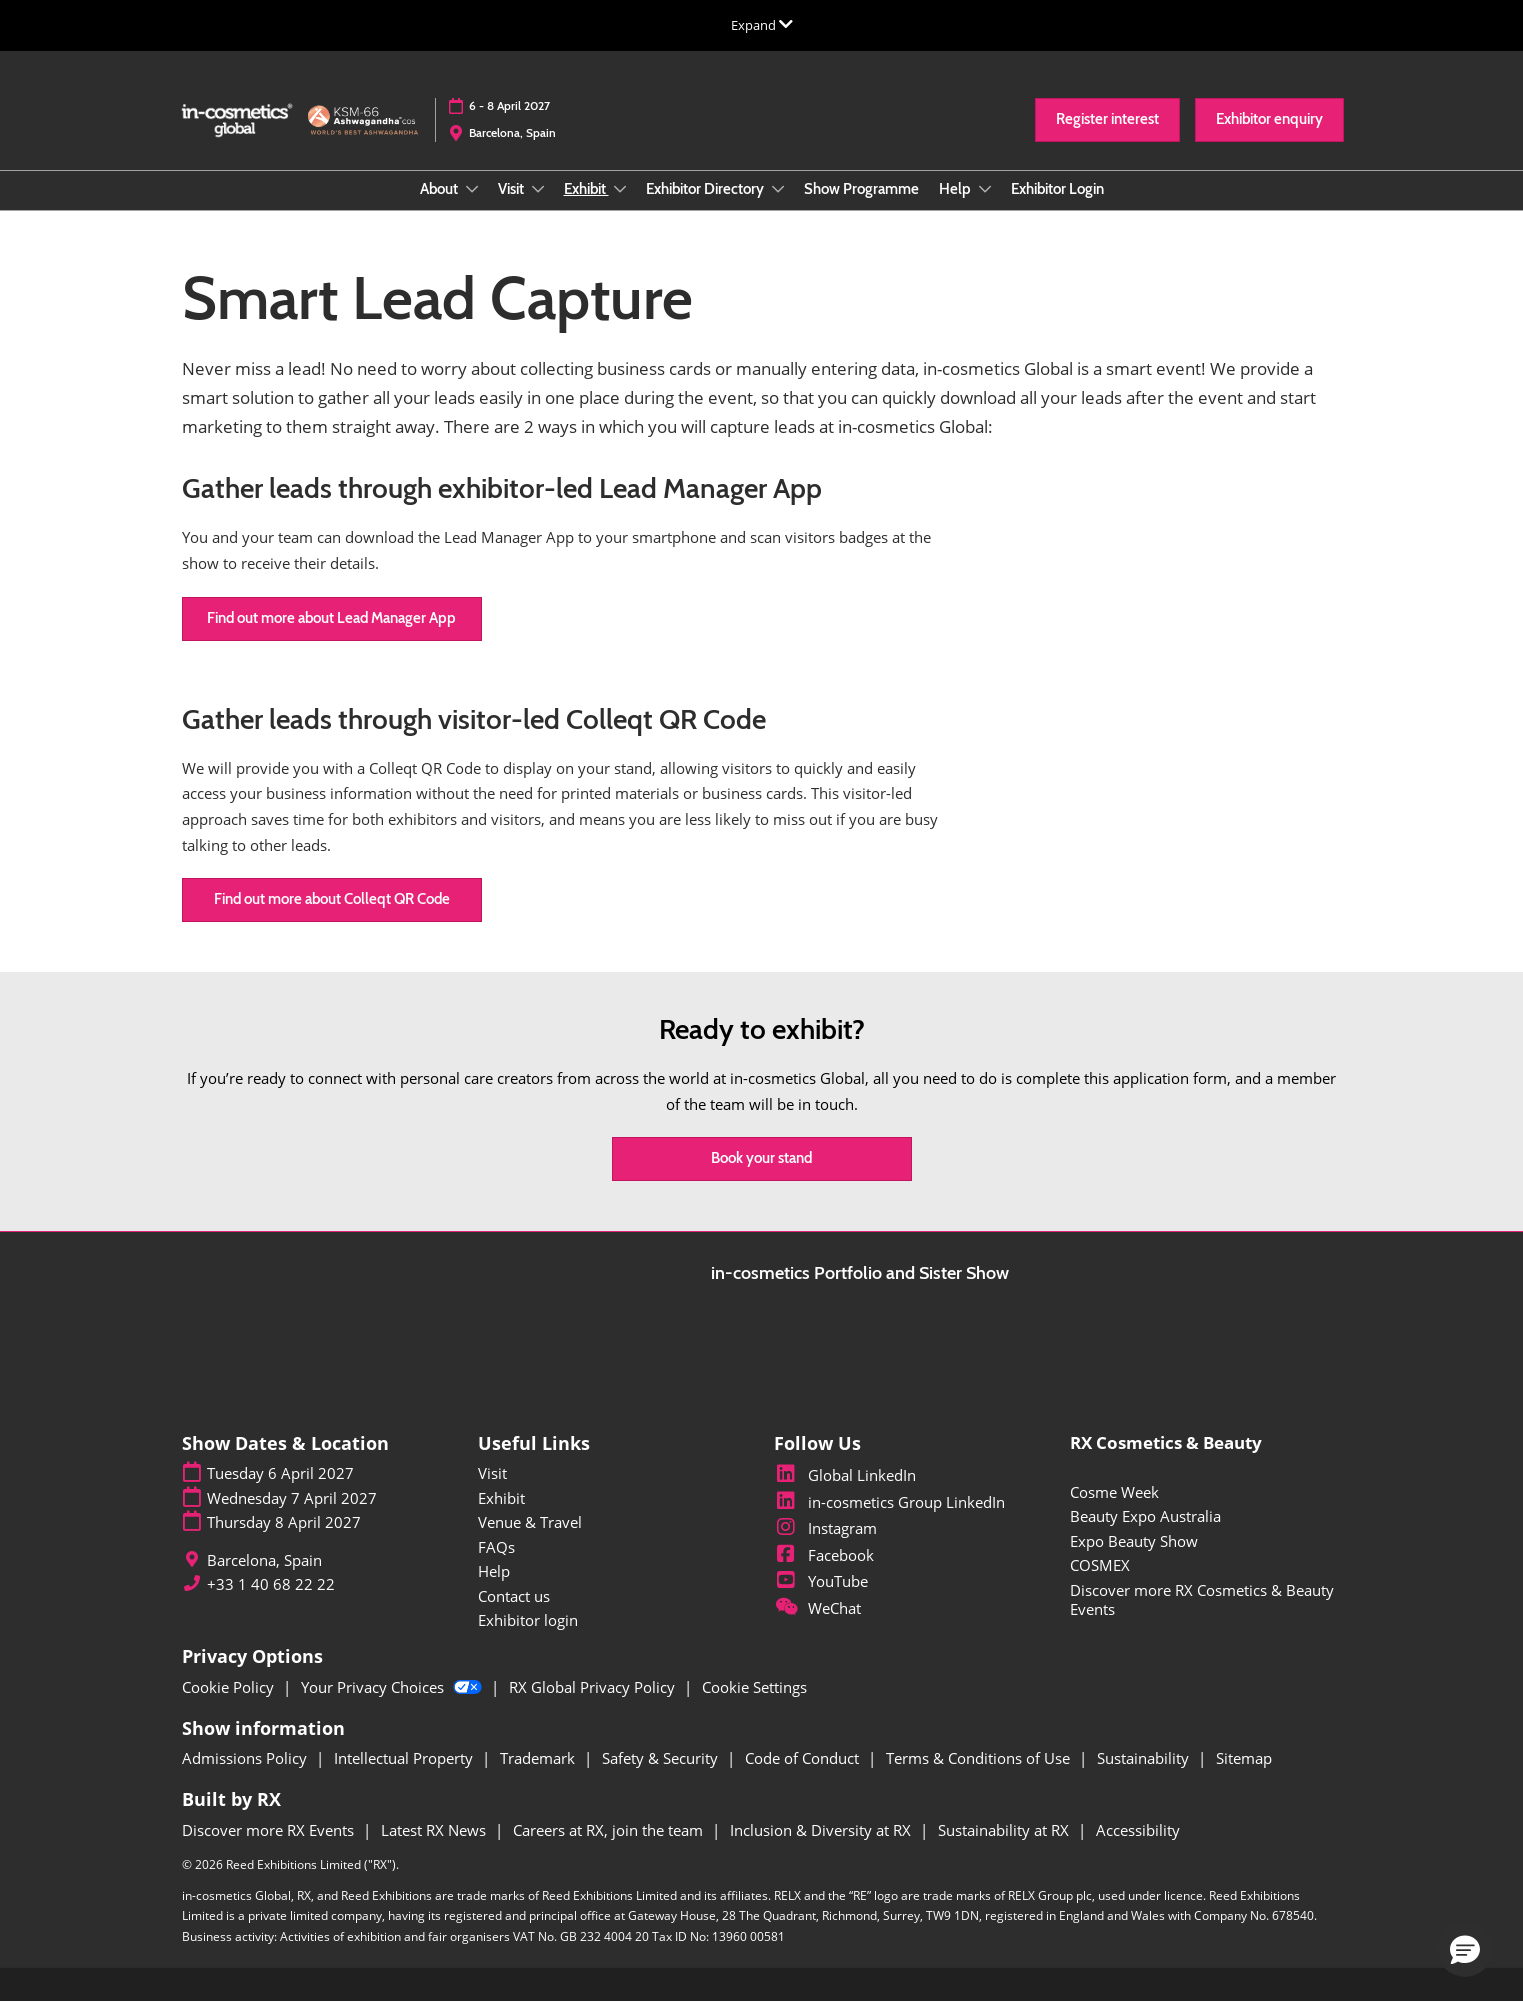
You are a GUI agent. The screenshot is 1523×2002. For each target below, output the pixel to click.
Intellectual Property (405, 1758)
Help (956, 189)
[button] (1107, 120)
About (440, 189)
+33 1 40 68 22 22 (271, 1584)
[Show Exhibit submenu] (620, 189)
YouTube (821, 1581)
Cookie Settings (754, 1687)
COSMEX (1100, 1565)
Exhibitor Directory (706, 189)
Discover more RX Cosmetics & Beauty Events (1202, 1600)
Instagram (825, 1528)
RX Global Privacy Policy (594, 1687)
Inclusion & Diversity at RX (822, 1830)
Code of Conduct (804, 1758)
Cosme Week (1114, 1492)
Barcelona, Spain (512, 132)
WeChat (817, 1608)
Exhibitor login (528, 1620)
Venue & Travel (530, 1522)
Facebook (824, 1555)
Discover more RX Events (270, 1830)
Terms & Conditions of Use (980, 1758)
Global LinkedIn (845, 1475)
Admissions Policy (246, 1758)
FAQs (496, 1547)
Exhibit (586, 189)
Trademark (539, 1758)
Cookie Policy (230, 1687)
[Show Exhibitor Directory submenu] (778, 189)
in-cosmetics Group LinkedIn (889, 1502)
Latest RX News (435, 1830)
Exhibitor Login (1057, 189)
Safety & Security (662, 1758)
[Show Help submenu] (985, 189)
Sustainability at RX (1005, 1830)
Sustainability (1145, 1758)
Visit (512, 189)
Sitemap (1244, 1758)
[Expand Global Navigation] (762, 25)
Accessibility (1138, 1830)
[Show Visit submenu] (538, 189)
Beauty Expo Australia (1145, 1516)
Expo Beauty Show (1134, 1541)
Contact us (514, 1596)
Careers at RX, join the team (610, 1830)
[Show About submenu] (472, 189)
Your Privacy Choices (393, 1687)
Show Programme (861, 189)
